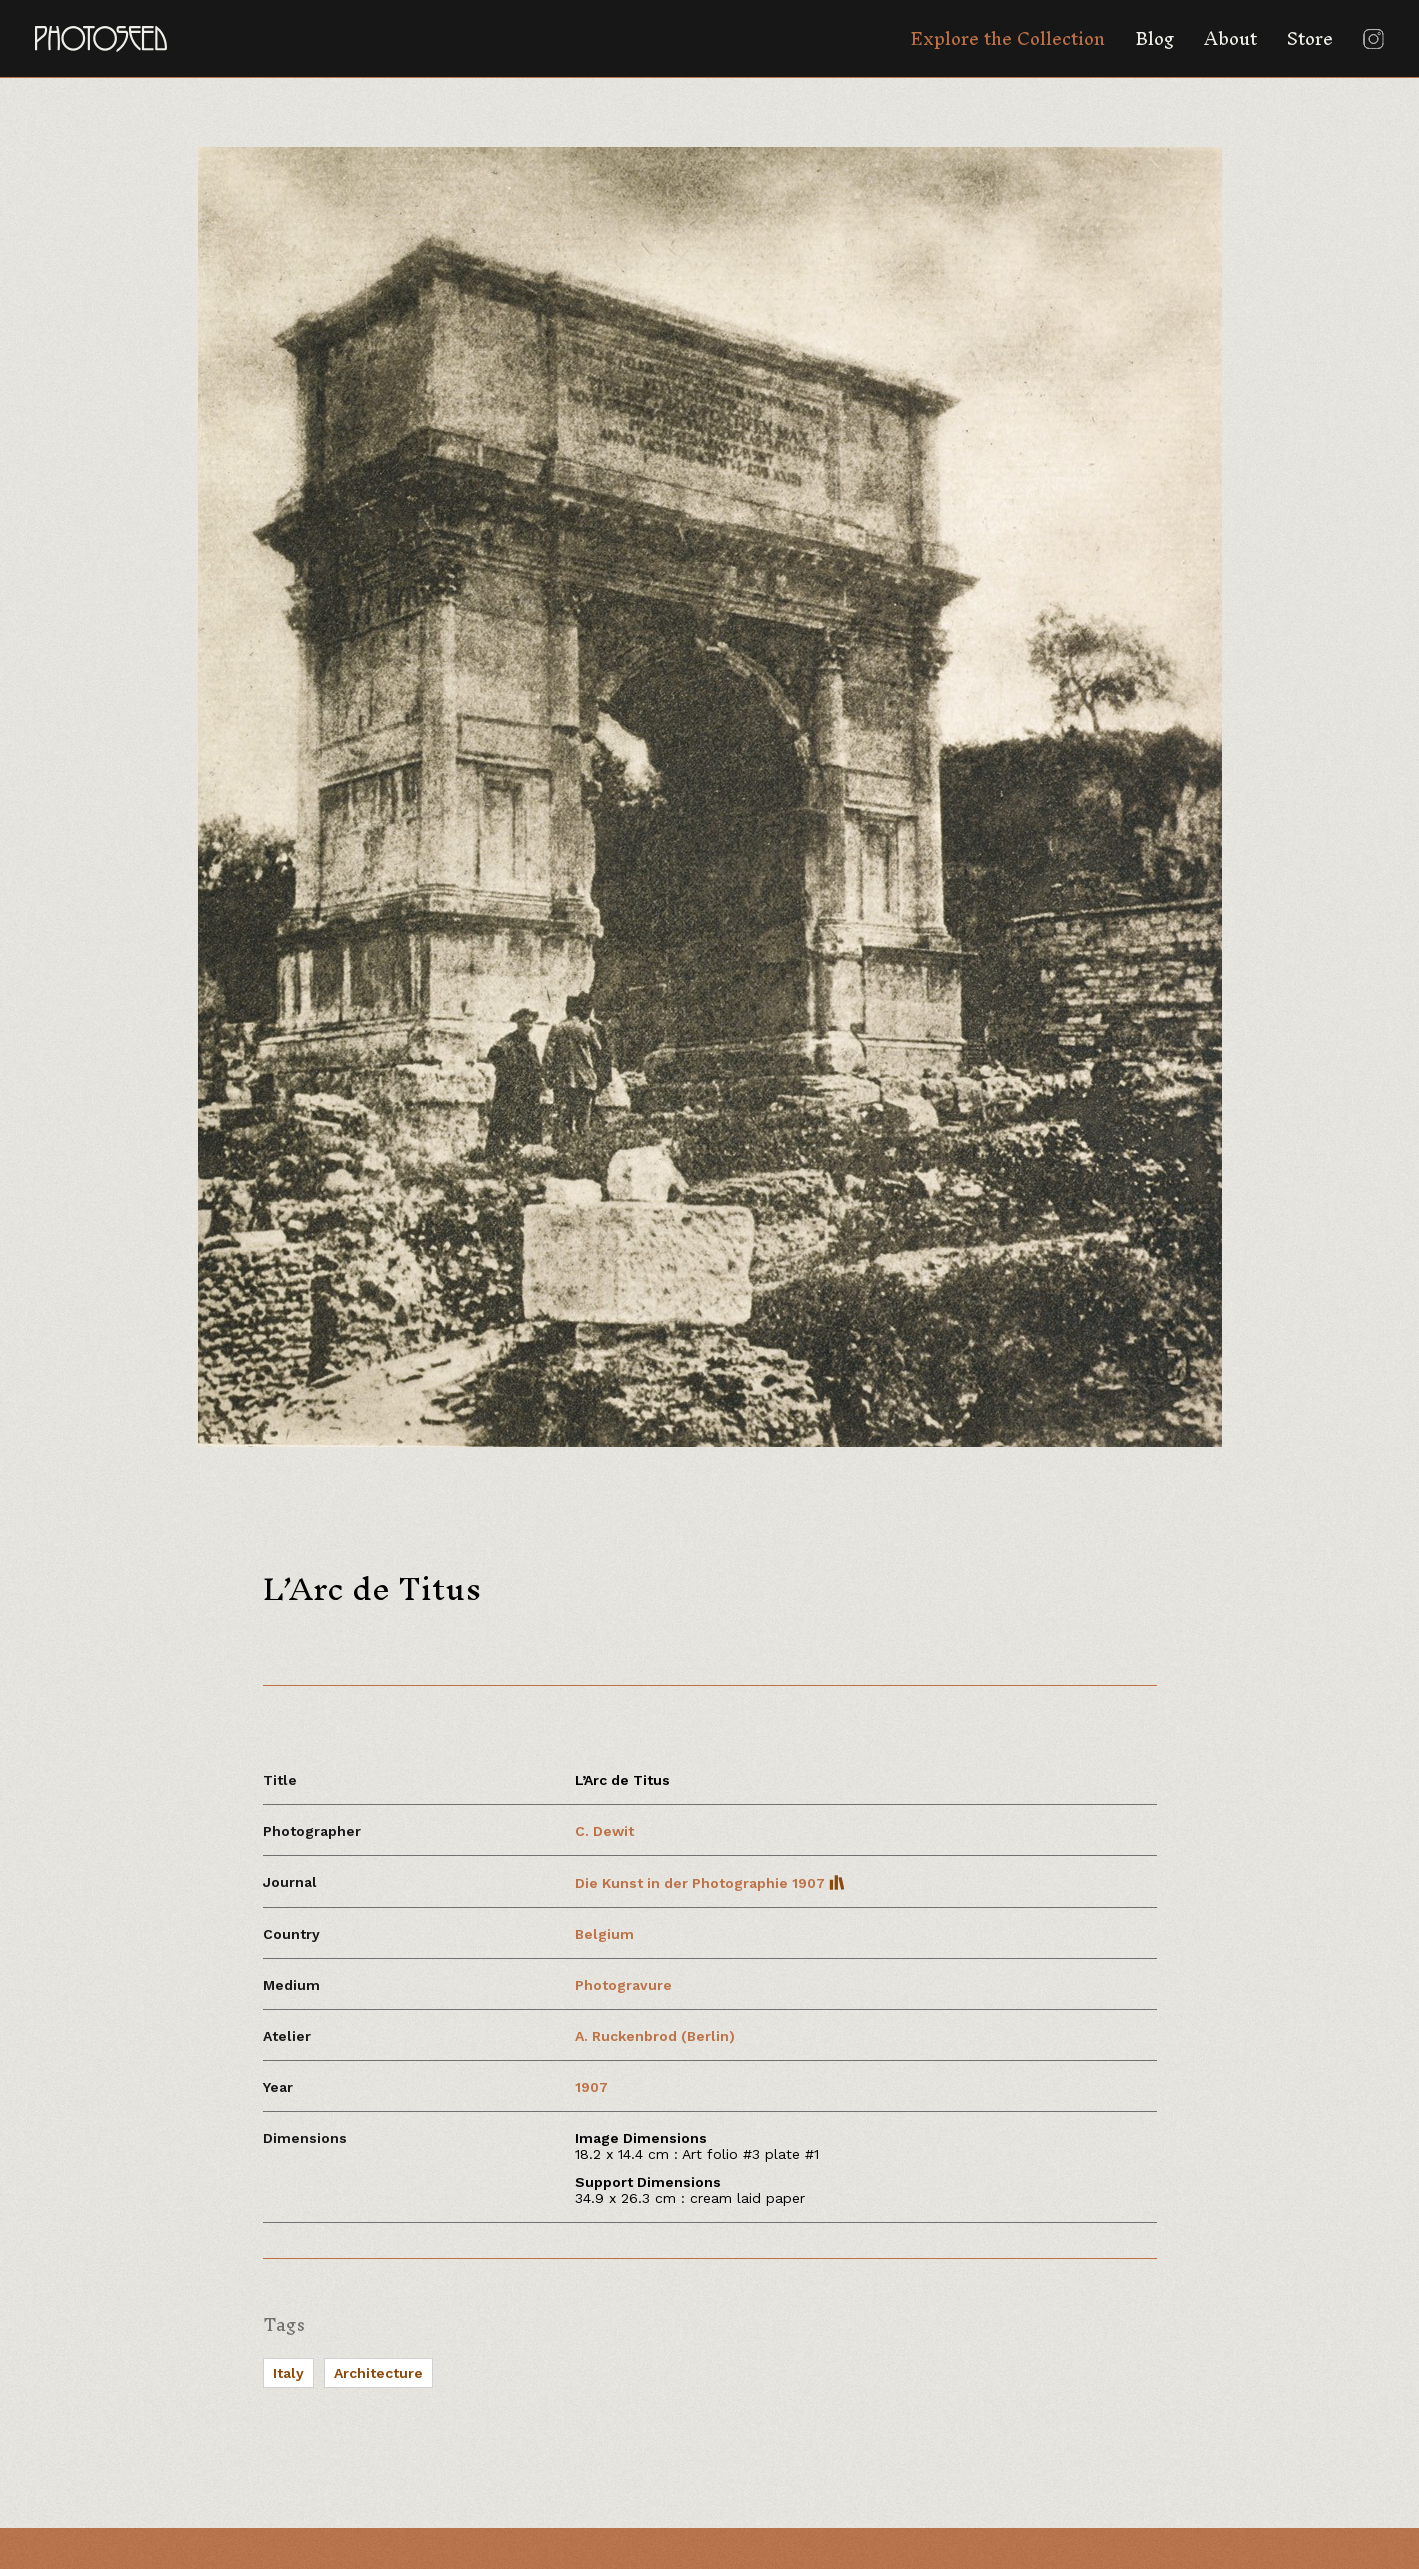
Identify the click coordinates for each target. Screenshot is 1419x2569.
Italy (288, 2373)
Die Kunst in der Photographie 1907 (710, 1883)
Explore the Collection (1007, 38)
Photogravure (623, 1985)
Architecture (378, 2373)
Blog (1154, 38)
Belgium (604, 1934)
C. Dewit (604, 1831)
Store (1310, 38)
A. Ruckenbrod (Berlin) (655, 2036)
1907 (591, 2087)
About (1230, 38)
